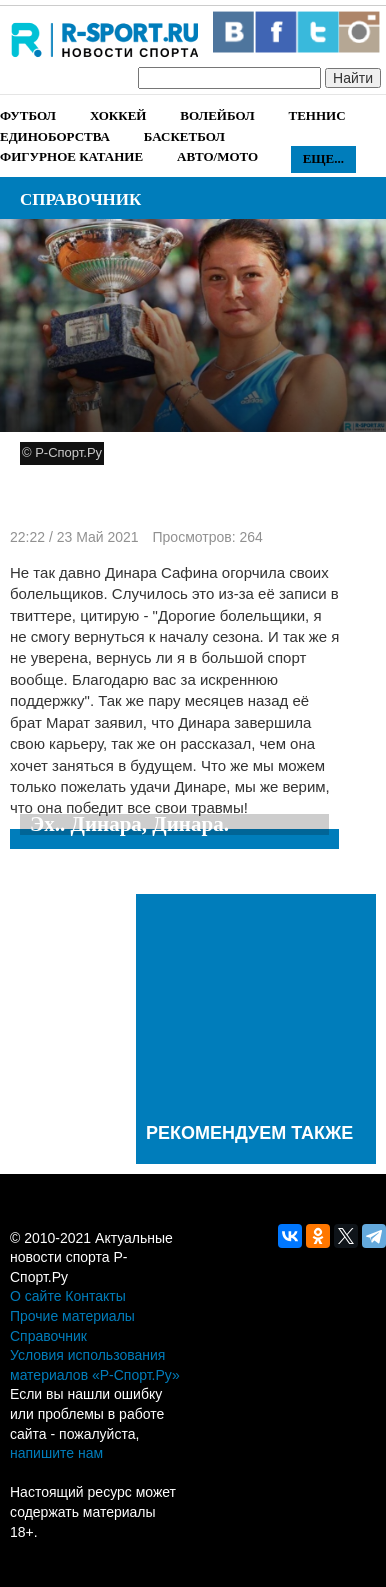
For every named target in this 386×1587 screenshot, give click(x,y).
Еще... (323, 158)
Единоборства (55, 136)
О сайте (35, 1296)
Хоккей (118, 115)
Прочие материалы (72, 1316)
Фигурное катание (71, 156)
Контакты (95, 1296)
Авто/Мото (217, 156)
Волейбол (217, 115)
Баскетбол (184, 136)
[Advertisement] (256, 1004)
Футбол (28, 115)
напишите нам (56, 1453)
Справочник (80, 199)
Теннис (316, 115)
